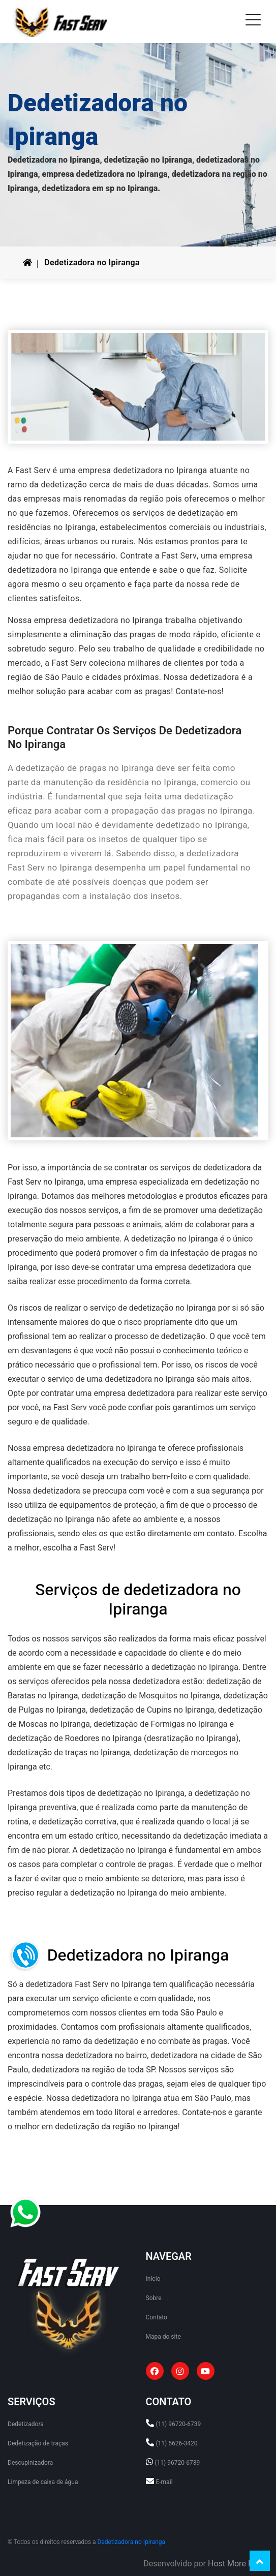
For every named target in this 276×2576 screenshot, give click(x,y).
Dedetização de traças (38, 2443)
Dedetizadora (26, 2424)
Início (153, 2278)
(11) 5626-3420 (176, 2443)
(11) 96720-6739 (178, 2424)
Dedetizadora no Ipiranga (91, 263)
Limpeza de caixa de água (43, 2482)
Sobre (154, 2298)
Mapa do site (163, 2336)
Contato (156, 2317)
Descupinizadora (30, 2462)
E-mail (164, 2482)
